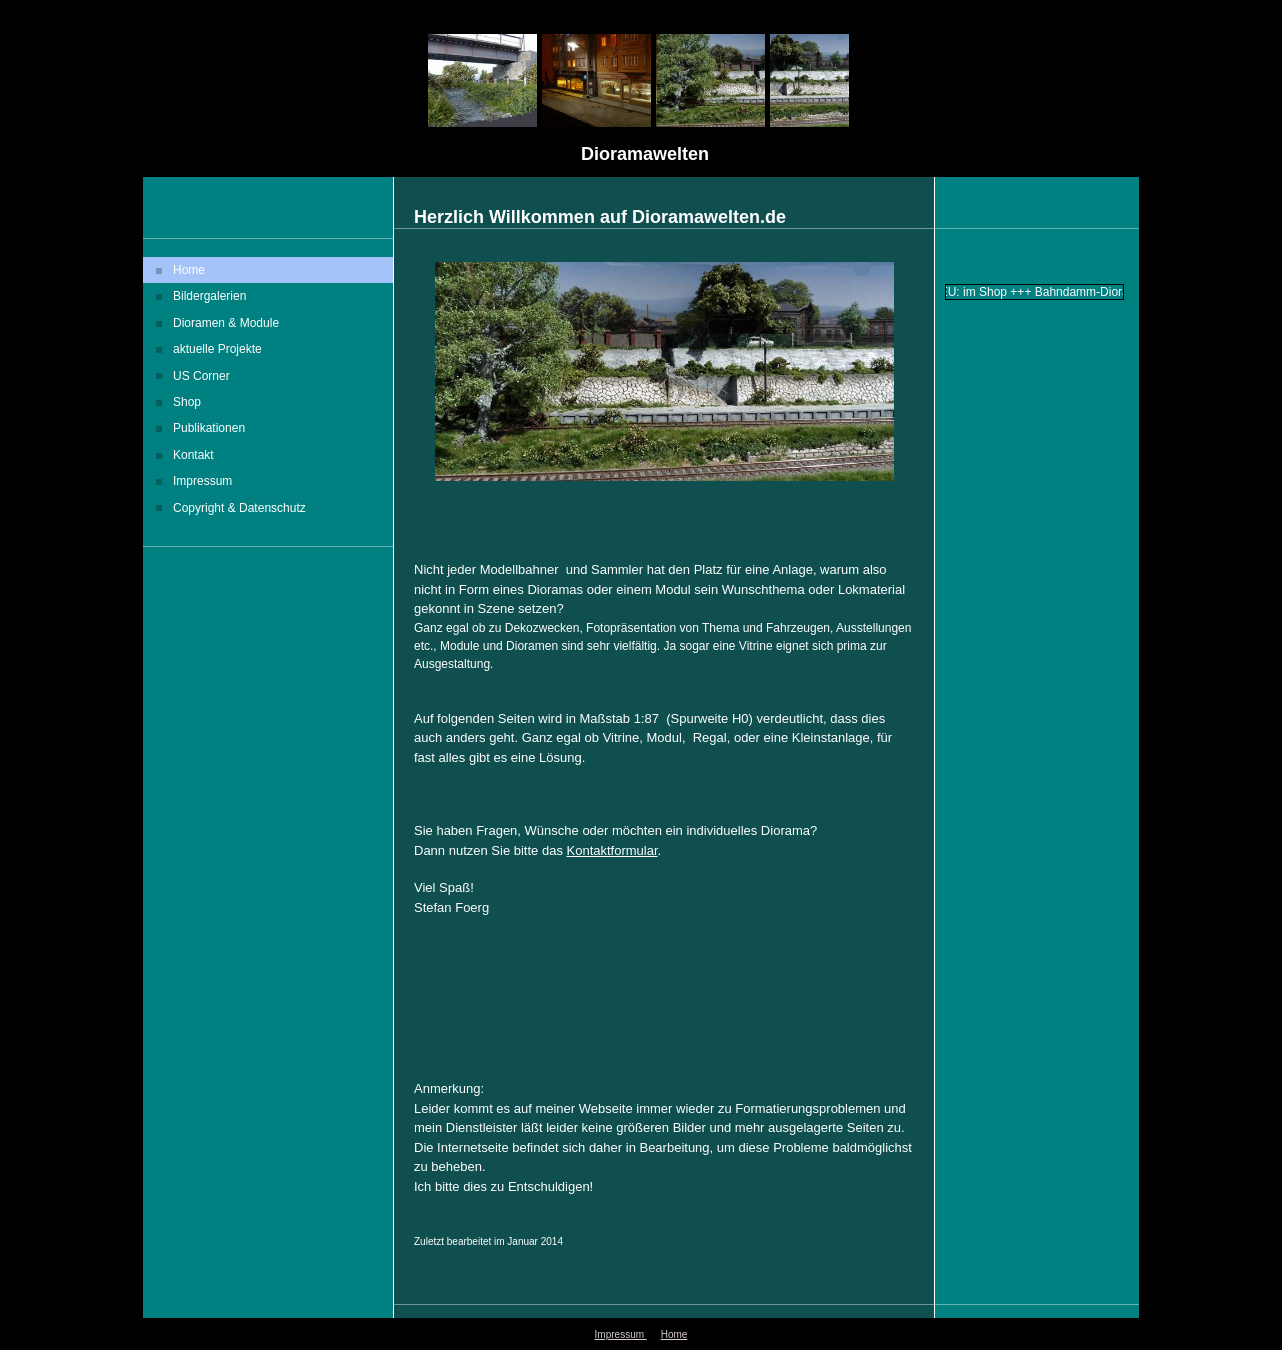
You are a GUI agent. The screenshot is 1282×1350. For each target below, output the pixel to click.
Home (189, 270)
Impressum (202, 481)
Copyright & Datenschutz (239, 508)
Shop (187, 402)
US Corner (201, 376)
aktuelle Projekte (217, 349)
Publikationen (209, 428)
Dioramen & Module (226, 323)
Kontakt (193, 455)
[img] (641, 88)
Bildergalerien (209, 296)
